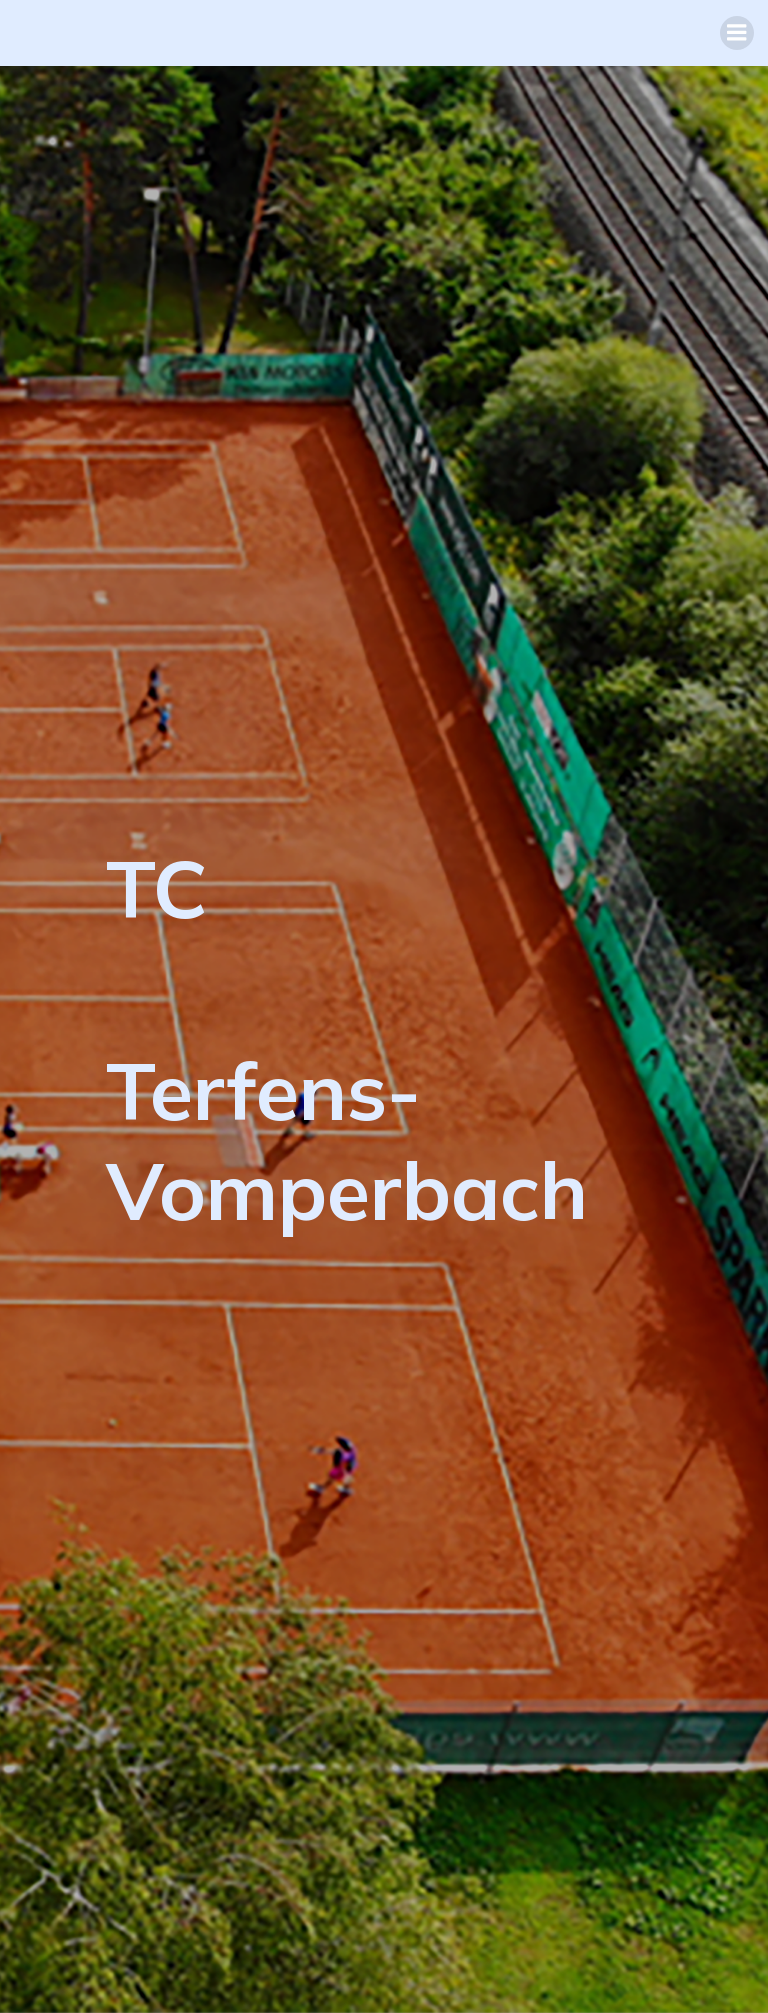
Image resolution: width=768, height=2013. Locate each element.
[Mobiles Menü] (737, 33)
